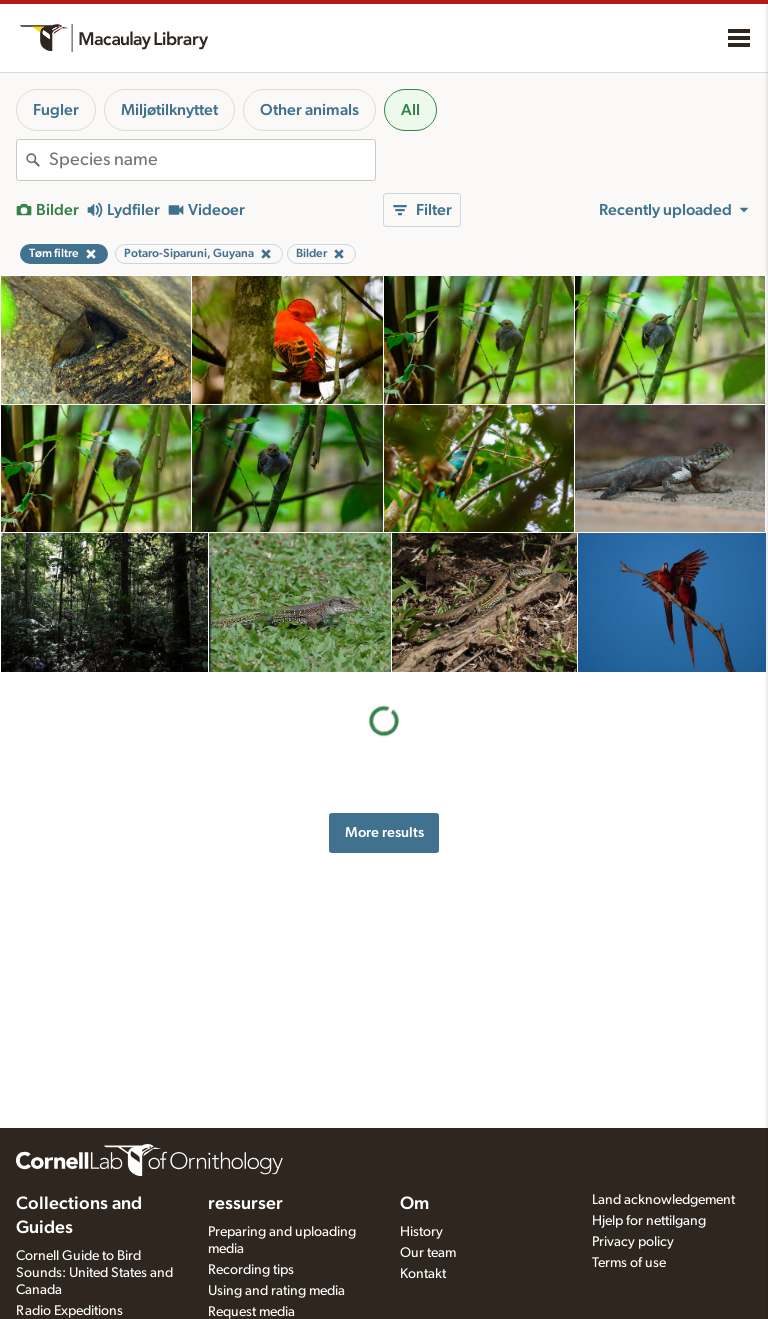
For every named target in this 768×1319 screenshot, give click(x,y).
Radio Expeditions (69, 1311)
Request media (251, 1312)
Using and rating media (276, 1291)
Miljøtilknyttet (169, 110)
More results (384, 832)
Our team (428, 1253)
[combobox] (212, 160)
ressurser (245, 1204)
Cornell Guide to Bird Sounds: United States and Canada (94, 1273)
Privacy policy (633, 1242)
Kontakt (423, 1274)
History (421, 1232)
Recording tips (251, 1270)
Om (414, 1204)
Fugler (56, 110)
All (410, 110)
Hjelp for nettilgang (649, 1221)
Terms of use (629, 1263)
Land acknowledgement (663, 1200)
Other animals (309, 110)
